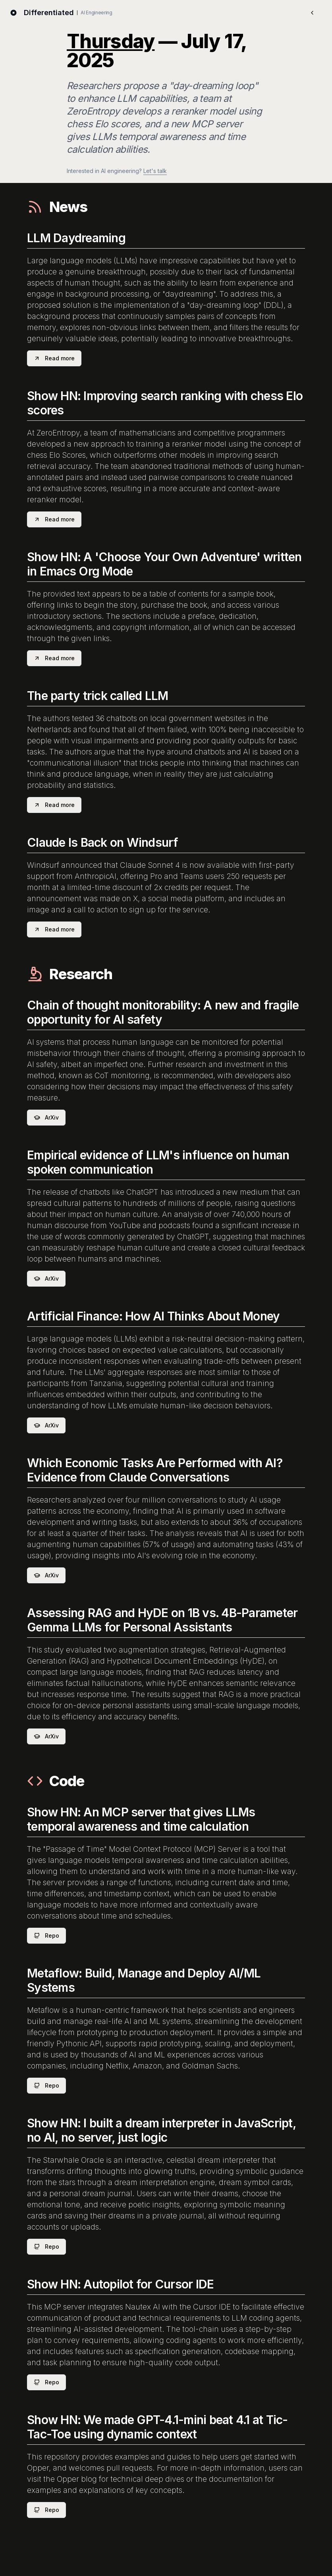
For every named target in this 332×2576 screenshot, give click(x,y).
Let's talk (155, 170)
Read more (54, 358)
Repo (46, 1935)
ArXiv (46, 1117)
